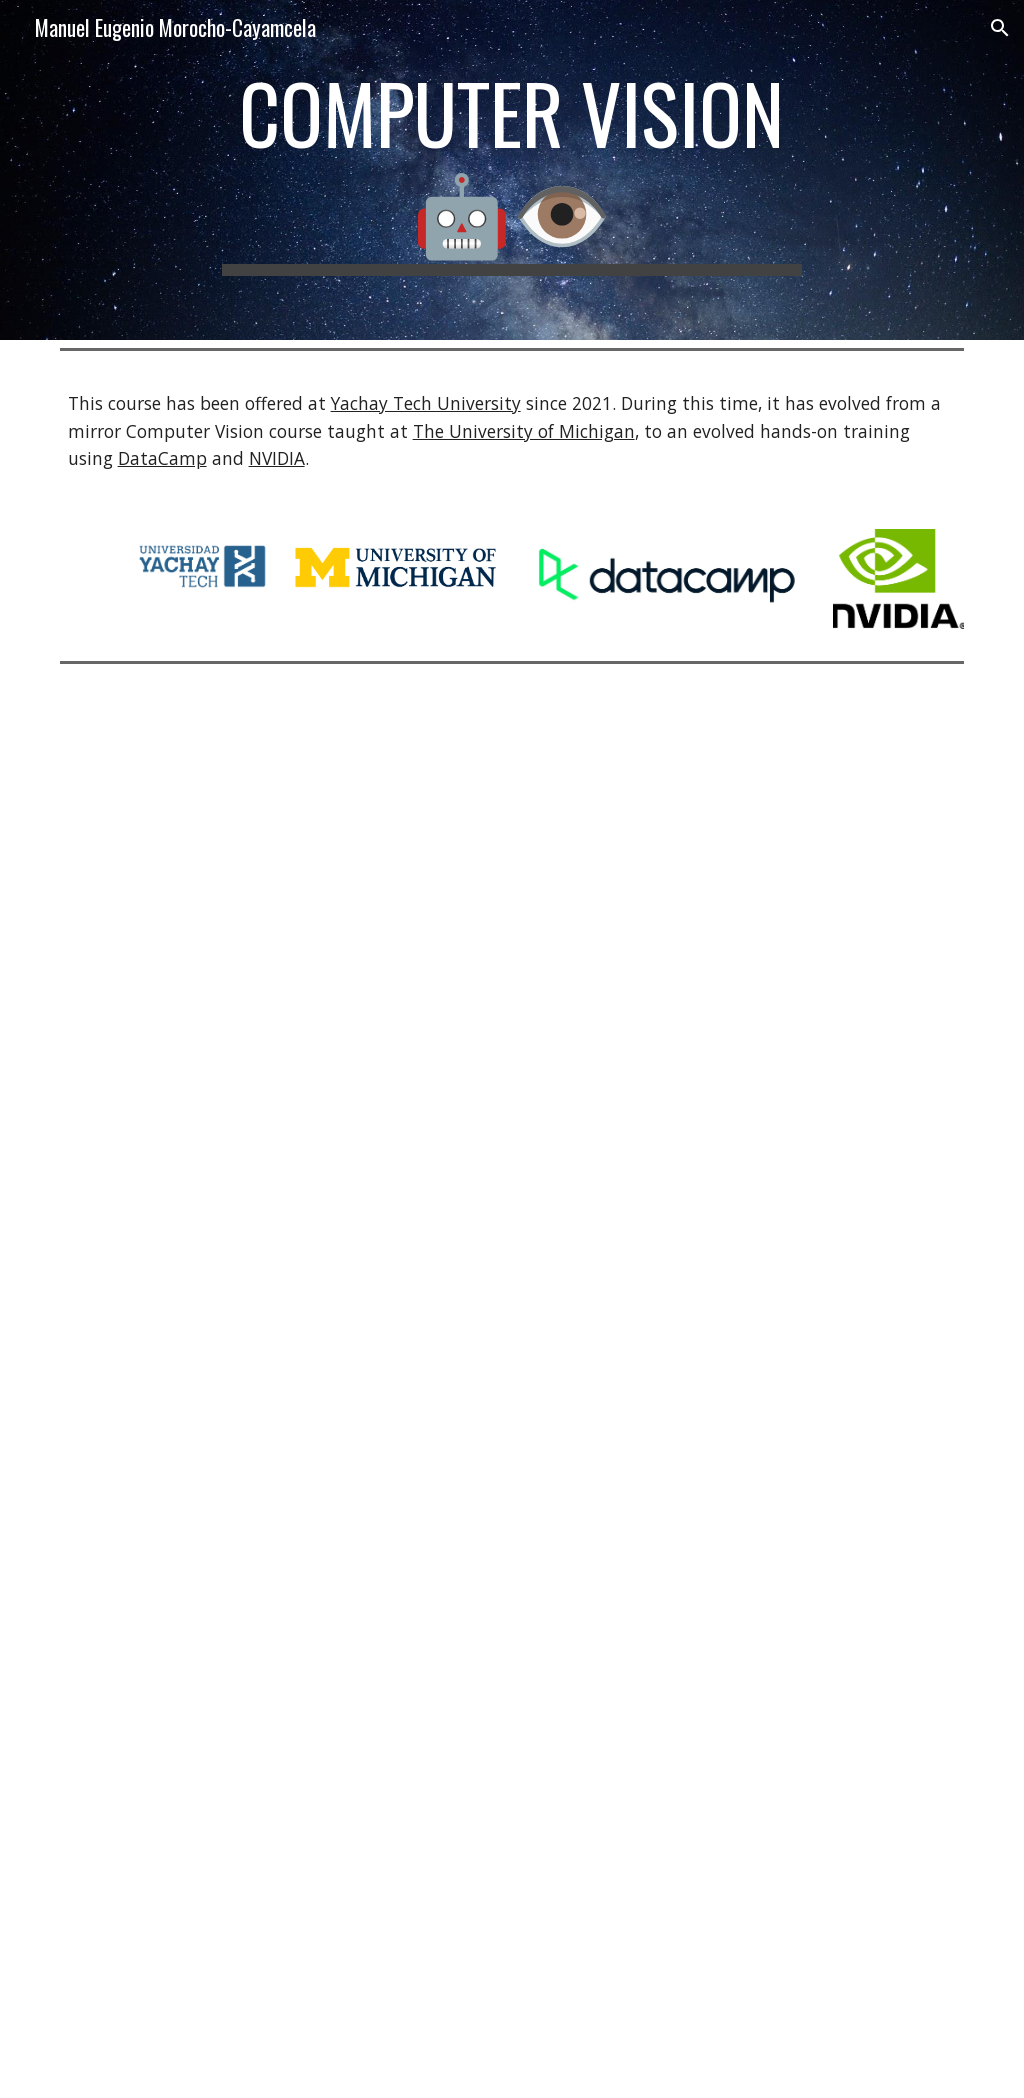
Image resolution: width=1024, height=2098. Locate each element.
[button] (1000, 28)
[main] (511, 170)
